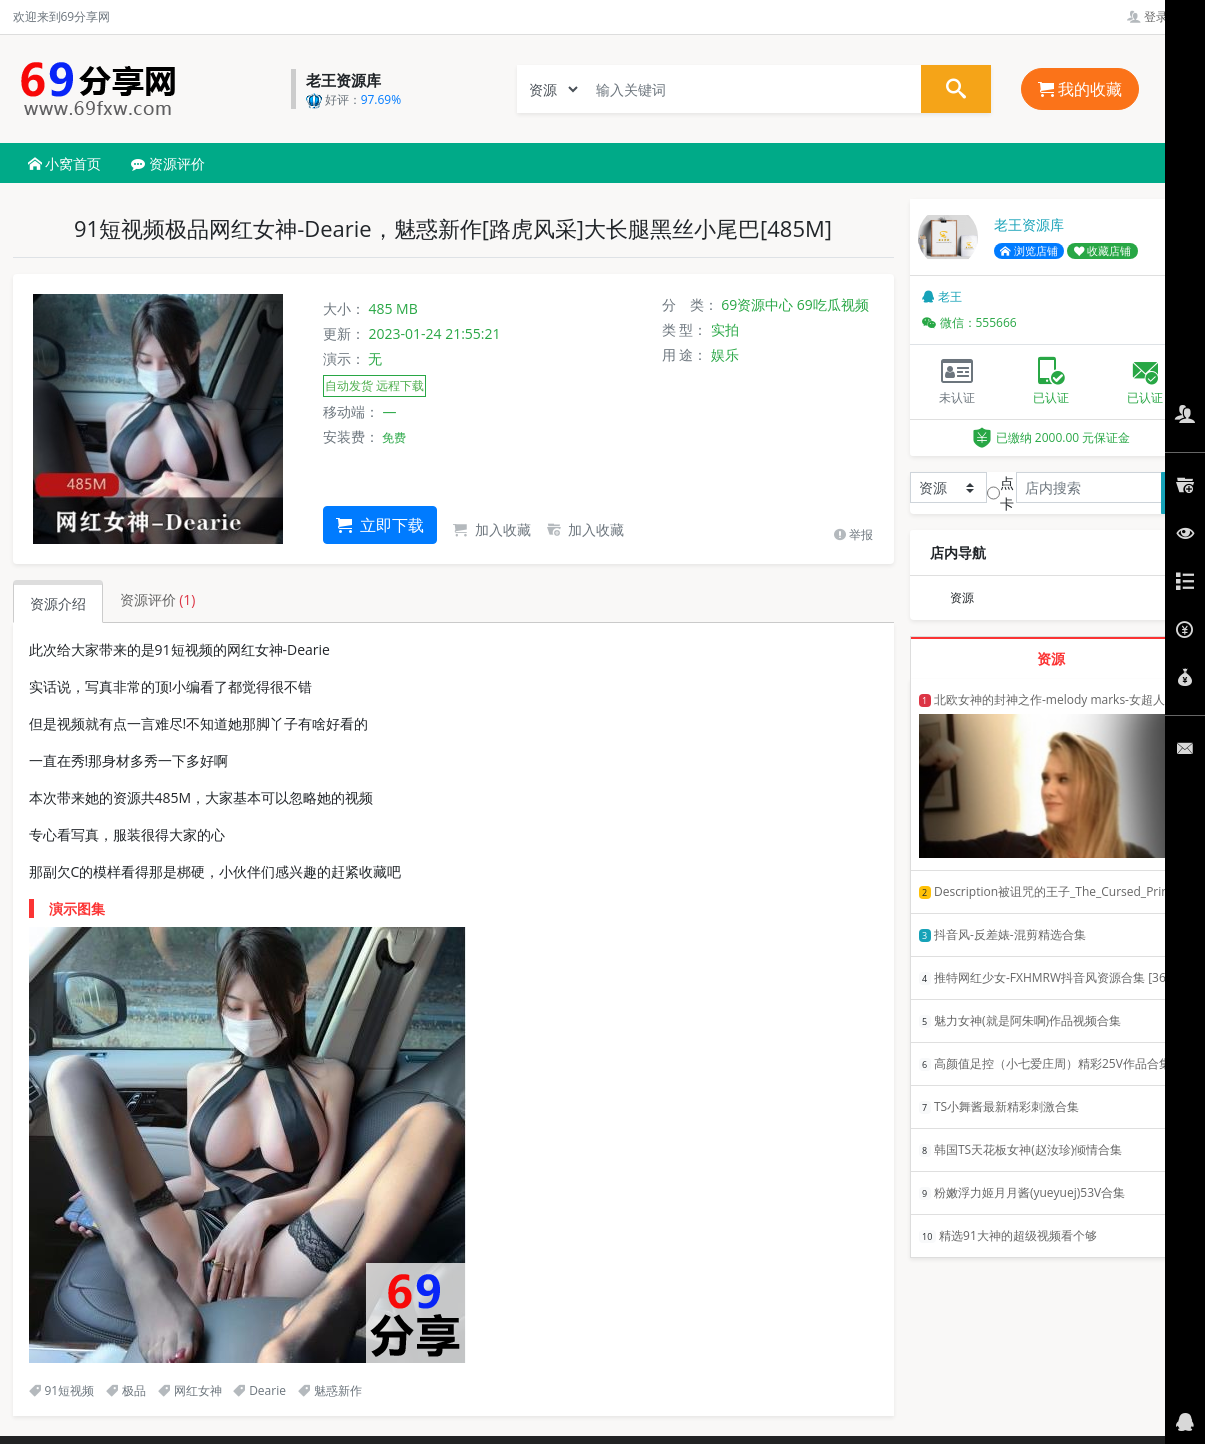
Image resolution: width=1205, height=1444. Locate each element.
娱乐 (725, 354)
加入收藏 (492, 529)
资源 (962, 597)
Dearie (259, 1390)
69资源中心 (757, 304)
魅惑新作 (330, 1390)
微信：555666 (969, 322)
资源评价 (168, 163)
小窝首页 (65, 163)
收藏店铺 (1103, 251)
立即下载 (380, 525)
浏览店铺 (1029, 251)
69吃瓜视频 (833, 304)
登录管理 (1159, 16)
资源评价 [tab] (158, 599)
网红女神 (190, 1390)
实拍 (725, 329)
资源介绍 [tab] (58, 603)
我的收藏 (1080, 89)
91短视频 (62, 1390)
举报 (853, 534)
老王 (942, 296)
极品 (126, 1390)
